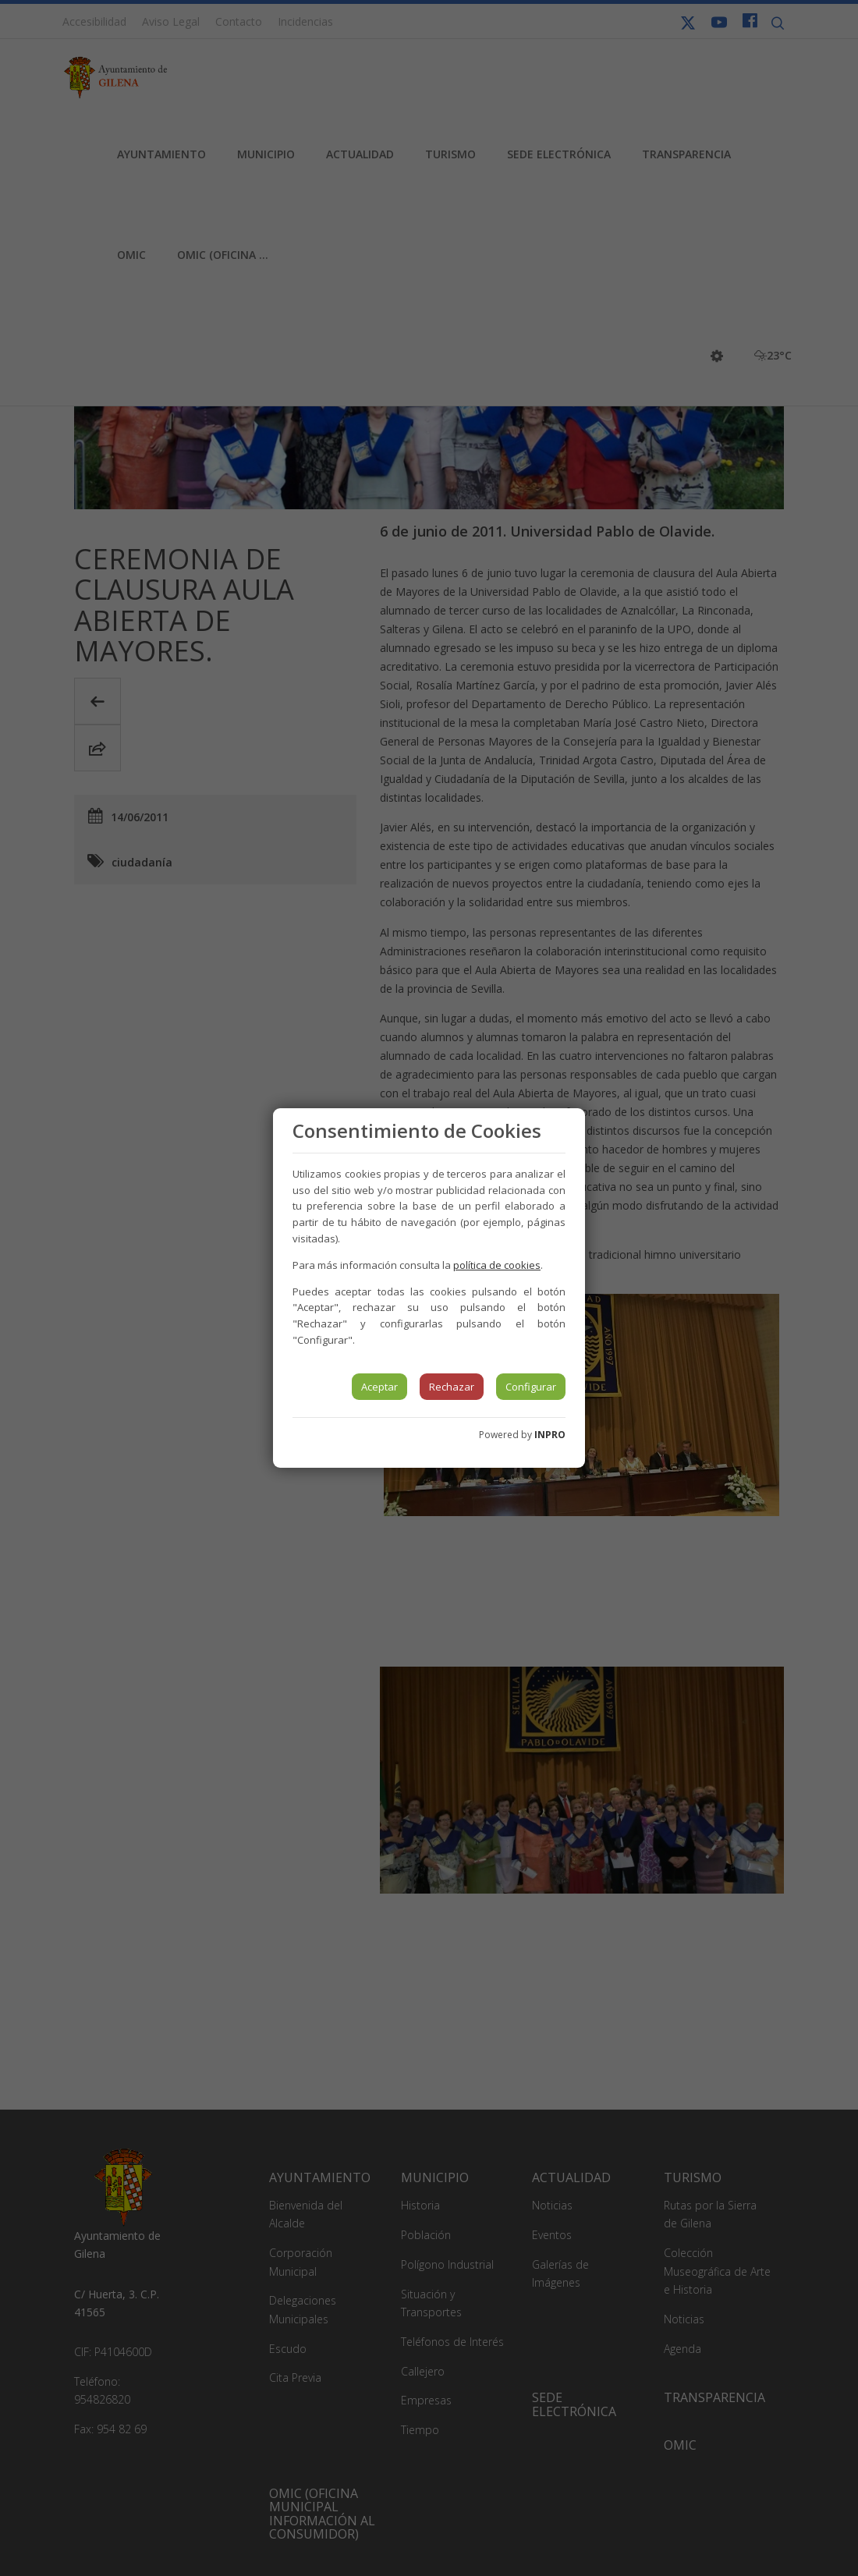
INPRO (550, 1434)
